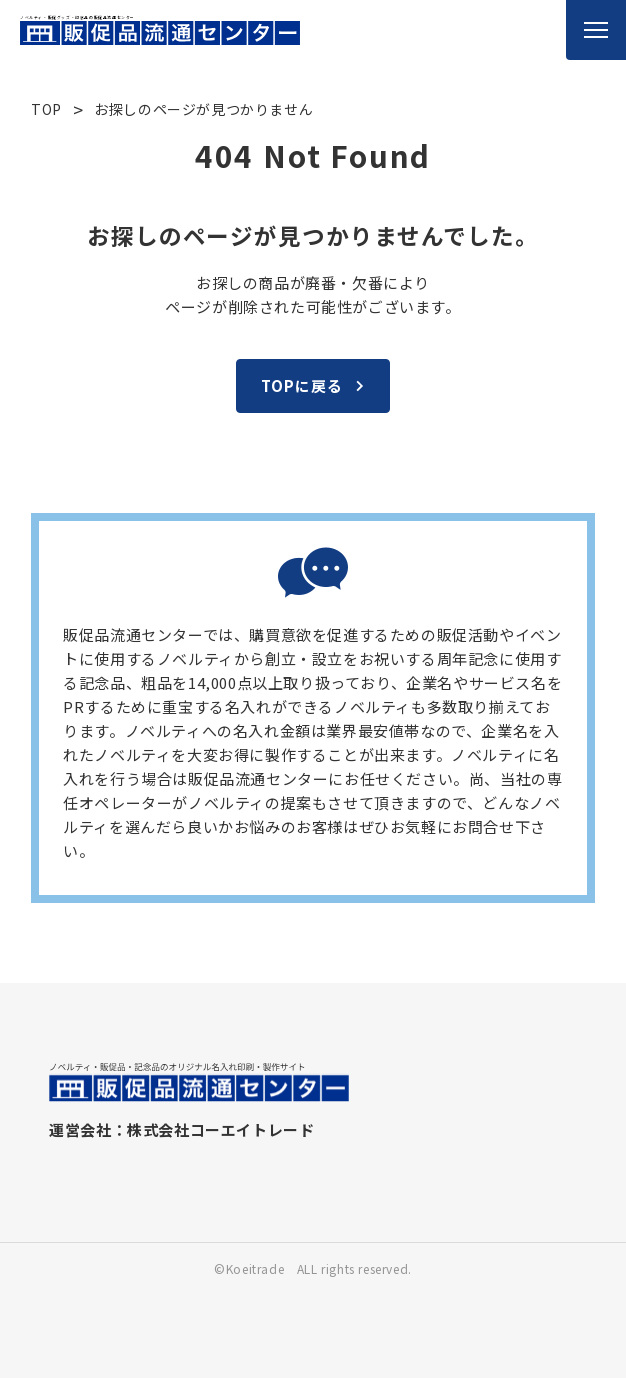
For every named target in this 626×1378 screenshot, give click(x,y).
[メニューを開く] (596, 30)
